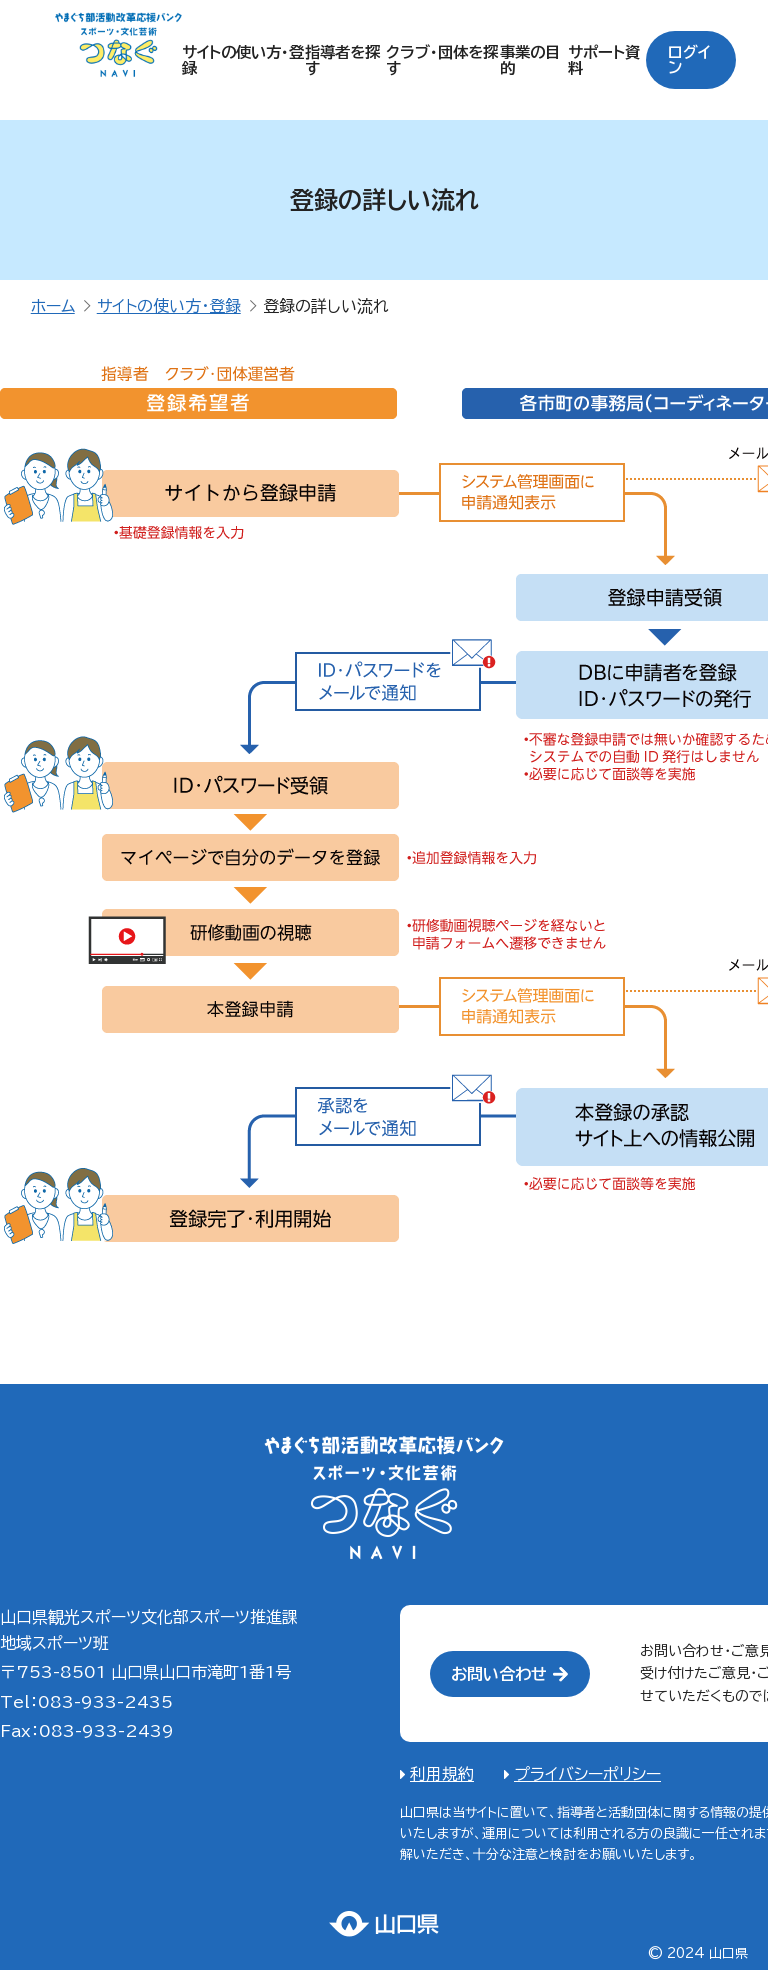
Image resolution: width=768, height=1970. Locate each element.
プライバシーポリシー (587, 1774)
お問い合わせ (499, 1674)
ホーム (53, 306)
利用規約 (442, 1774)
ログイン (692, 60)
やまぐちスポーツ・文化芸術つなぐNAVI (384, 1498)
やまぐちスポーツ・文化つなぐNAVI (118, 60)
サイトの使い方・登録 (169, 306)
